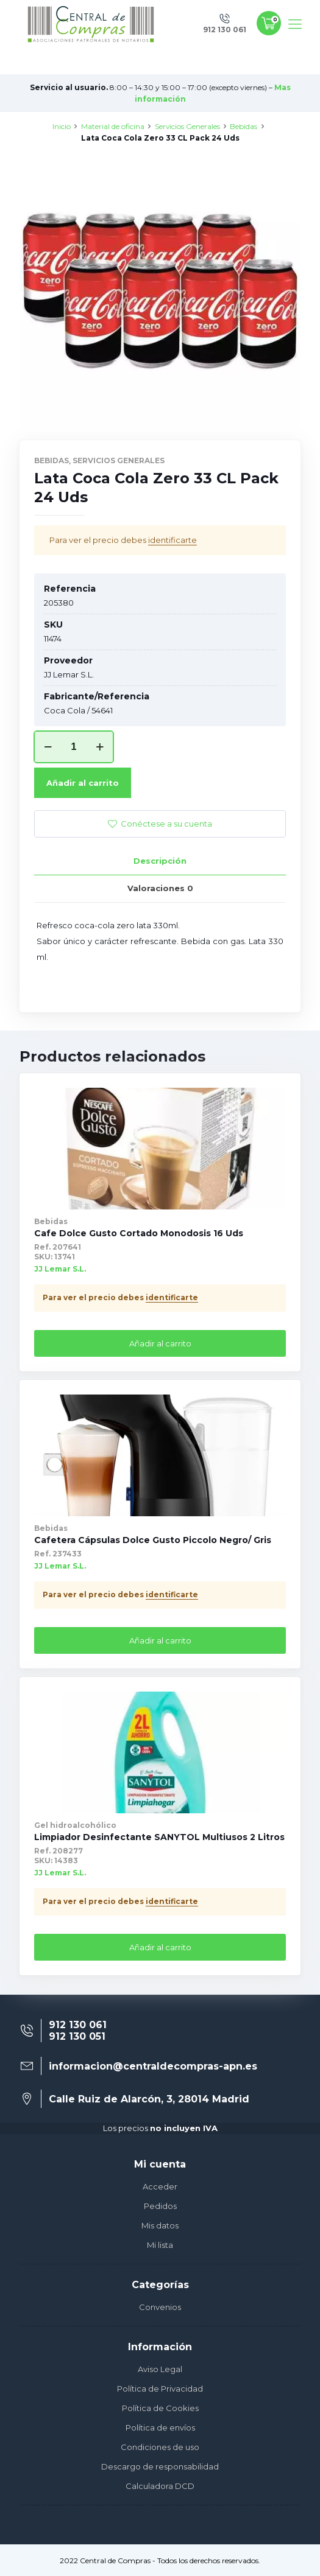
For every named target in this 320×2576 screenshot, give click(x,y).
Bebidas (243, 126)
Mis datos (160, 2225)
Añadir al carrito (82, 783)
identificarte (172, 540)
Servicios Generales (187, 126)
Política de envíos (160, 2427)
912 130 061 (78, 2025)
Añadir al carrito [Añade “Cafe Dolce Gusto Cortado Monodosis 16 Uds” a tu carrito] (160, 1343)
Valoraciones (160, 888)
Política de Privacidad (160, 2388)
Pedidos (160, 2206)
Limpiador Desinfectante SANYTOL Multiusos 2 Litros (159, 1837)
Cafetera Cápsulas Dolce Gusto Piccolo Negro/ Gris (152, 1540)
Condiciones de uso (160, 2447)
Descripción (160, 861)
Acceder (160, 2186)
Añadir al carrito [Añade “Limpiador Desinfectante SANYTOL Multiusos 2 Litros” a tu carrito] (160, 1947)
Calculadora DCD (160, 2486)
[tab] (160, 861)
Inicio (61, 126)
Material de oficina (112, 126)
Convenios (160, 2307)
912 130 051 (77, 2036)
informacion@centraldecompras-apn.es (153, 2066)
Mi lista (160, 2245)
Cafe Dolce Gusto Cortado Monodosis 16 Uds (138, 1233)
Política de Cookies (160, 2408)
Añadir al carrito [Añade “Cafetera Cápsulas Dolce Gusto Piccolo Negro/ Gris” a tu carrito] (160, 1640)
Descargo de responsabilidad (160, 2466)
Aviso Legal (160, 2369)
